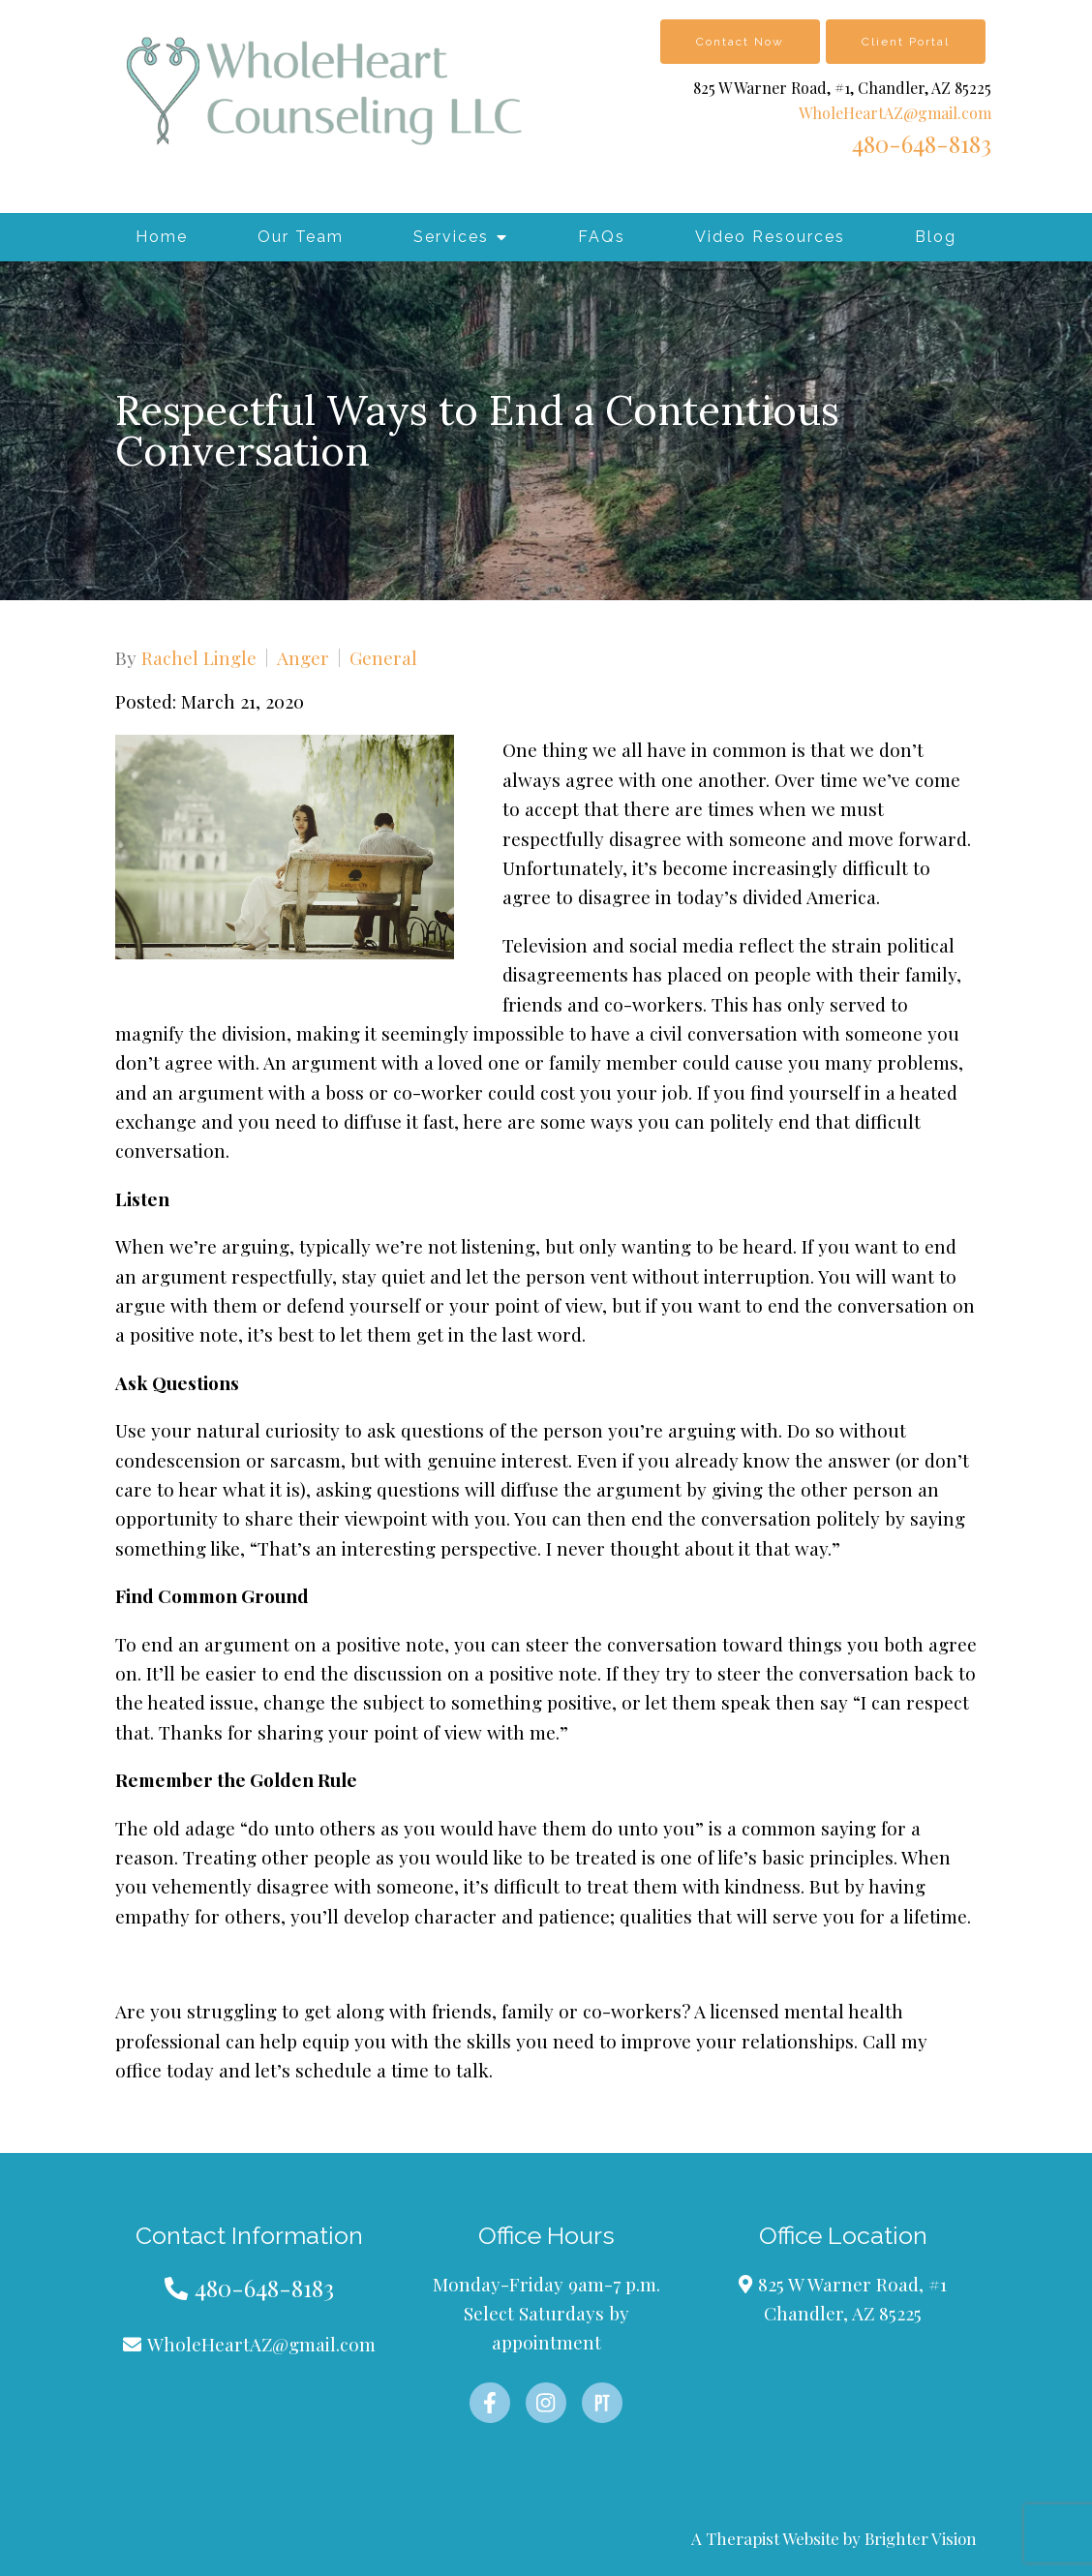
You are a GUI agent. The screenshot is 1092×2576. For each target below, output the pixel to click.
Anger (303, 658)
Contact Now (740, 41)
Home (162, 236)
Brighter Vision (920, 2538)
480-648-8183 (921, 143)
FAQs (601, 236)
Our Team (301, 236)
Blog (935, 236)
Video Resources (770, 236)
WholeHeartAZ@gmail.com (895, 113)
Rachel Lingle (199, 658)
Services (451, 236)
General (383, 658)
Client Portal (906, 41)
